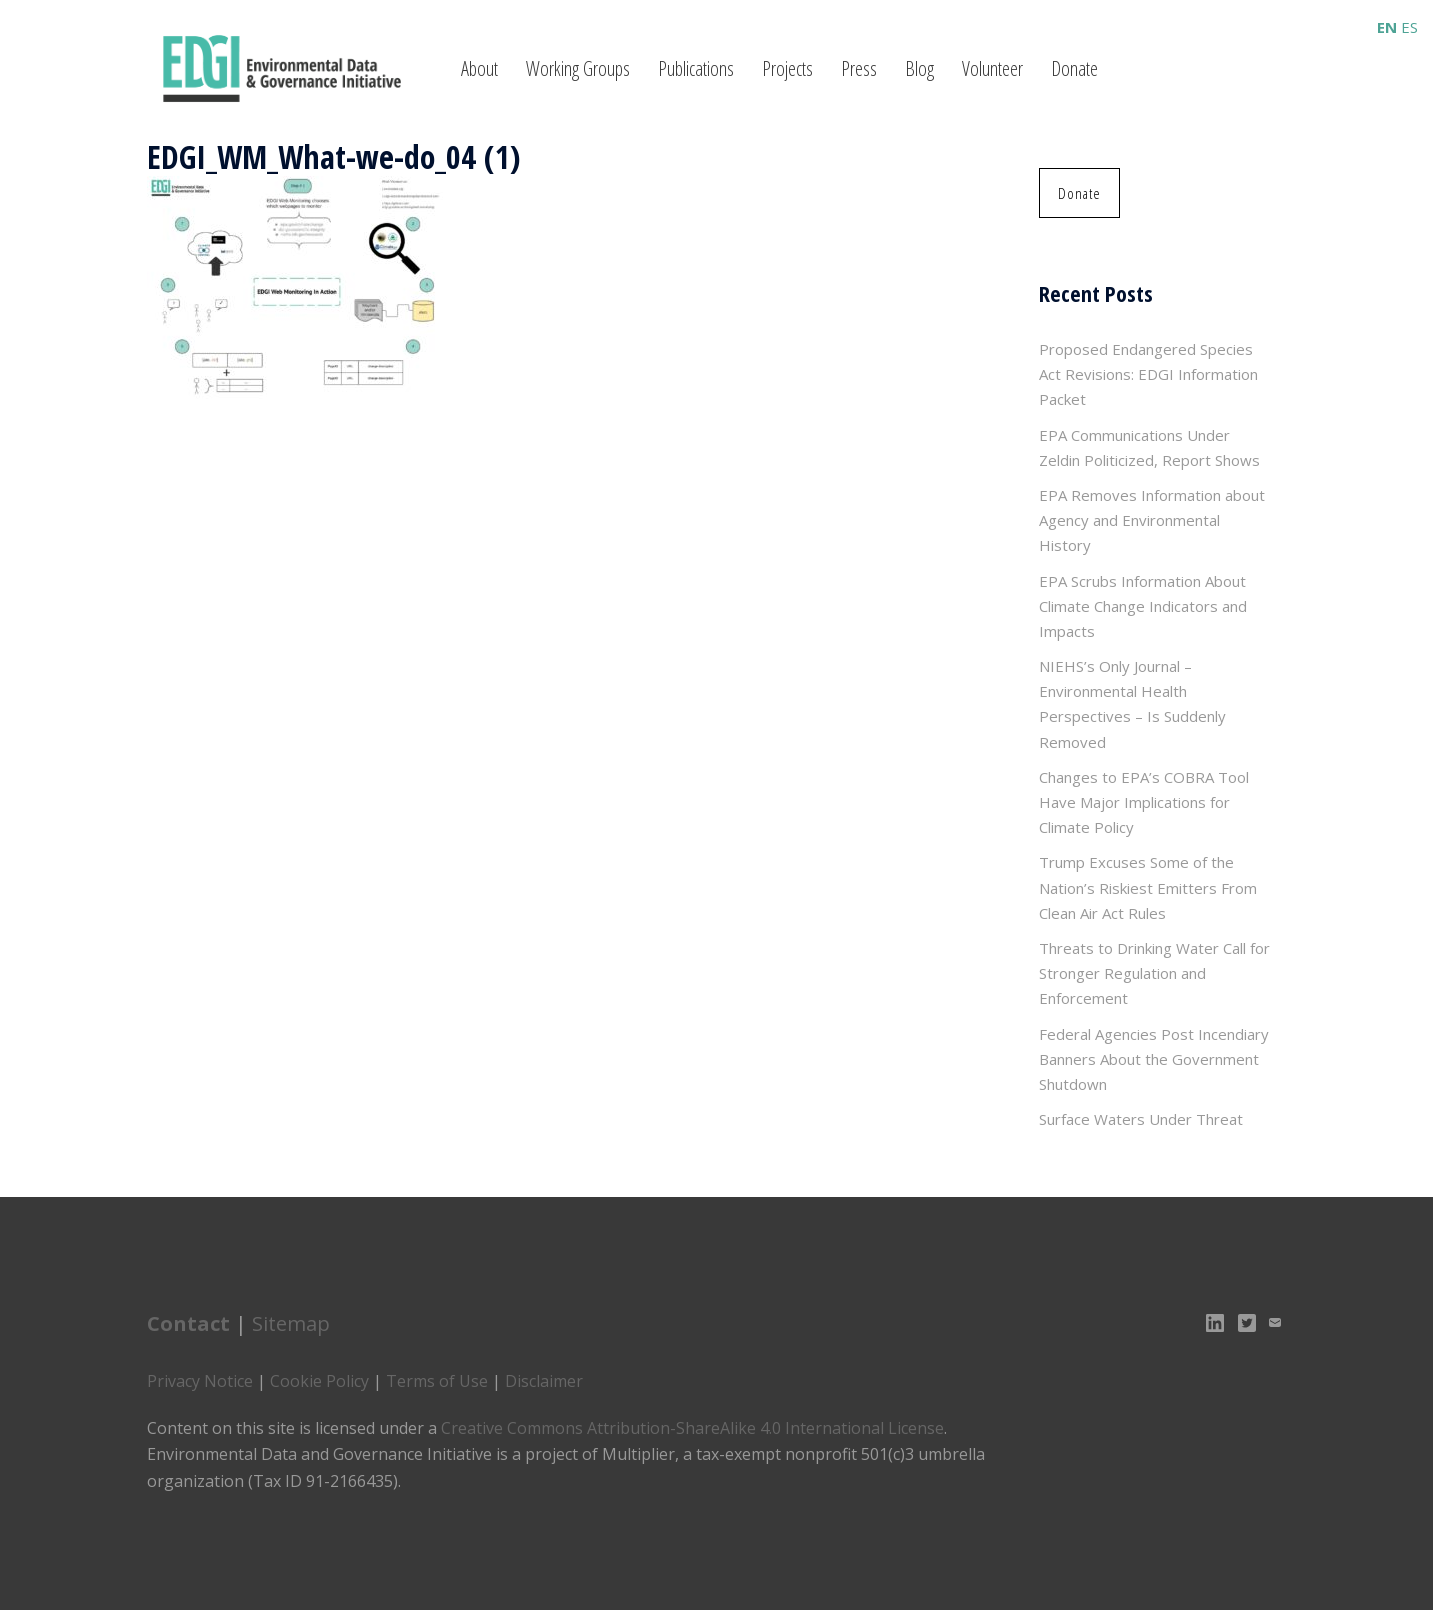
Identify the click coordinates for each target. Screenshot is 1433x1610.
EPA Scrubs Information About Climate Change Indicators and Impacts (1143, 606)
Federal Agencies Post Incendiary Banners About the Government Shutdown (1154, 1059)
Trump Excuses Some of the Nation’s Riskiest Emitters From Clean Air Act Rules (1148, 887)
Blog (919, 68)
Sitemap (291, 1323)
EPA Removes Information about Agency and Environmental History (1152, 520)
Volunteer (992, 68)
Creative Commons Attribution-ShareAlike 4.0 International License (692, 1428)
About (479, 68)
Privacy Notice (200, 1381)
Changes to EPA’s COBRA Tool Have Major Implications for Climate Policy (1144, 802)
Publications (696, 68)
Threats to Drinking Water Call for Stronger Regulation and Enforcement (1154, 973)
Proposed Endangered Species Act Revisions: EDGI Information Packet (1148, 374)
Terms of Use (437, 1381)
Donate (1074, 68)
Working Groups (578, 68)
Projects (787, 68)
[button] (1079, 193)
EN (1387, 27)
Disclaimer (544, 1381)
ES (1409, 27)
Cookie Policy (319, 1381)
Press (859, 68)
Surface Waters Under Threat (1141, 1119)
